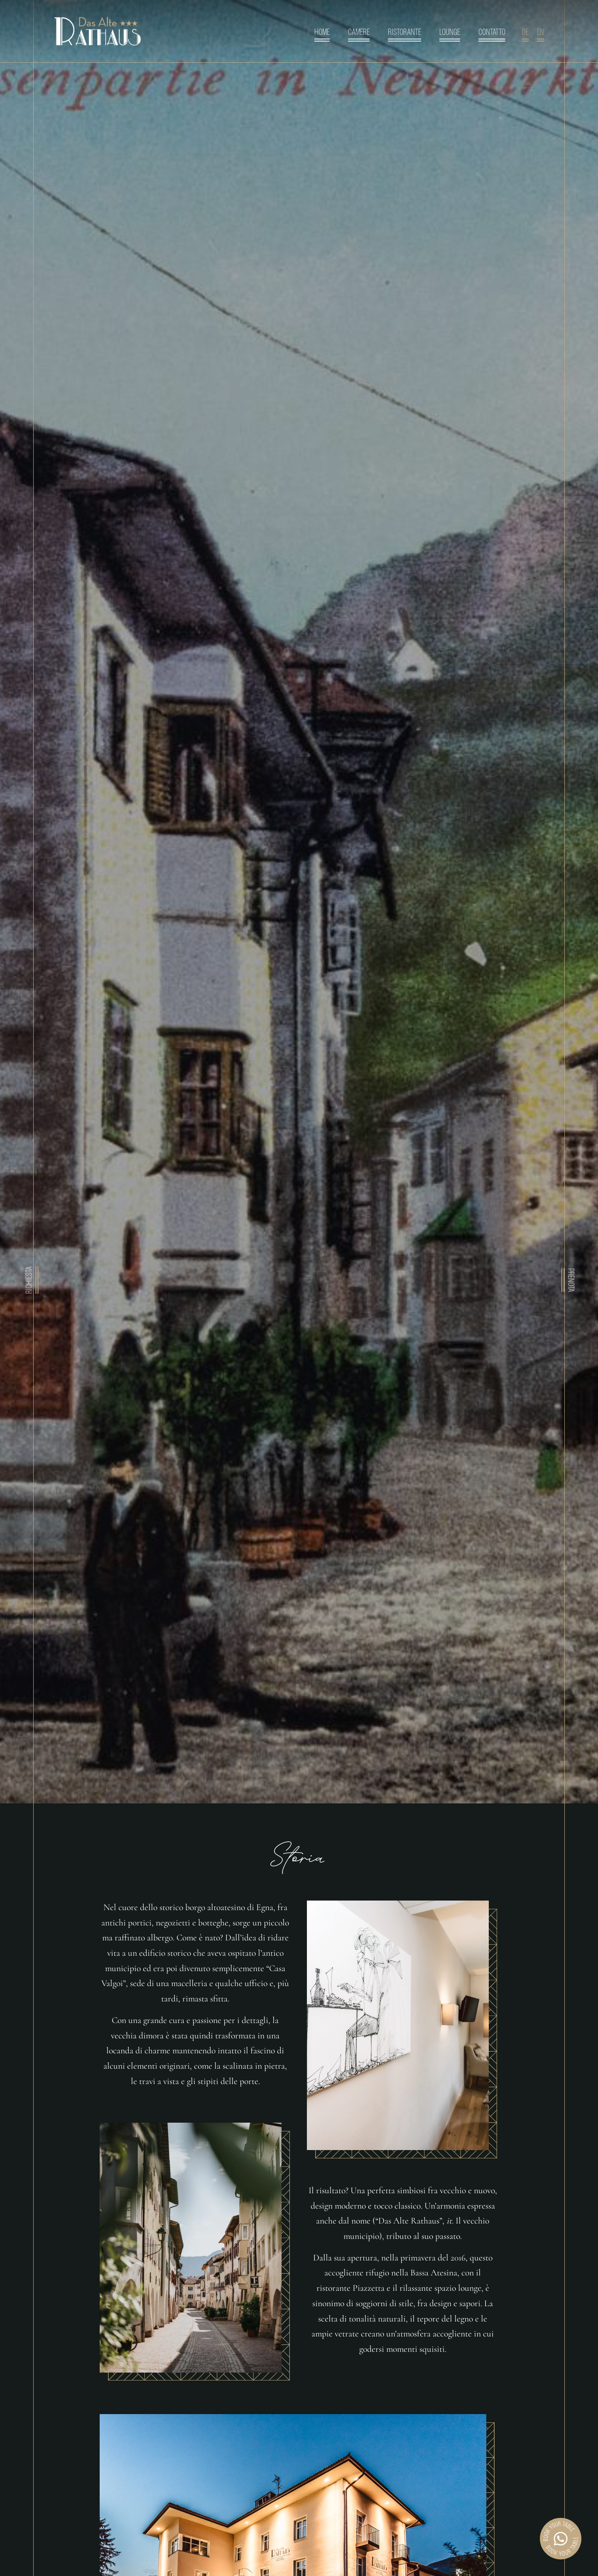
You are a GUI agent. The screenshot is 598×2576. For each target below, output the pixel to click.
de (525, 32)
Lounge (449, 32)
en (540, 32)
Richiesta (29, 1280)
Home (322, 32)
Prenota (570, 1280)
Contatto (491, 32)
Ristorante (404, 32)
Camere (359, 32)
